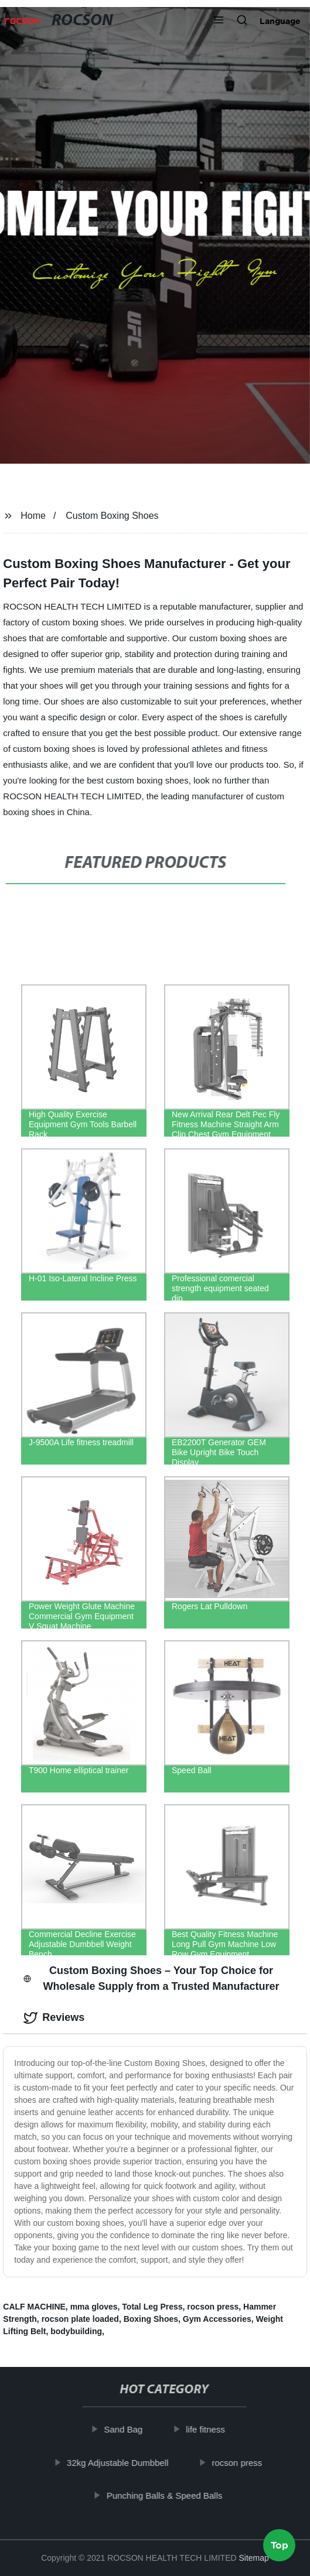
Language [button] (280, 21)
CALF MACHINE (34, 2306)
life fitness (210, 2429)
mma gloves (94, 2306)
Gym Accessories (217, 2319)
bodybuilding (76, 2331)
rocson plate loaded (80, 2319)
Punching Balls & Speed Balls (169, 2495)
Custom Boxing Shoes (112, 516)
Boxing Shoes (151, 2319)
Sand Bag (128, 2429)
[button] (218, 21)
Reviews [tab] (53, 2018)
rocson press (213, 2306)
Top (279, 2542)
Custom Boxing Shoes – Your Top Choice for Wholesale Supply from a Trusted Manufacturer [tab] (151, 1978)
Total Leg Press (152, 2306)
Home (33, 516)
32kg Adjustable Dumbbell (122, 2463)
